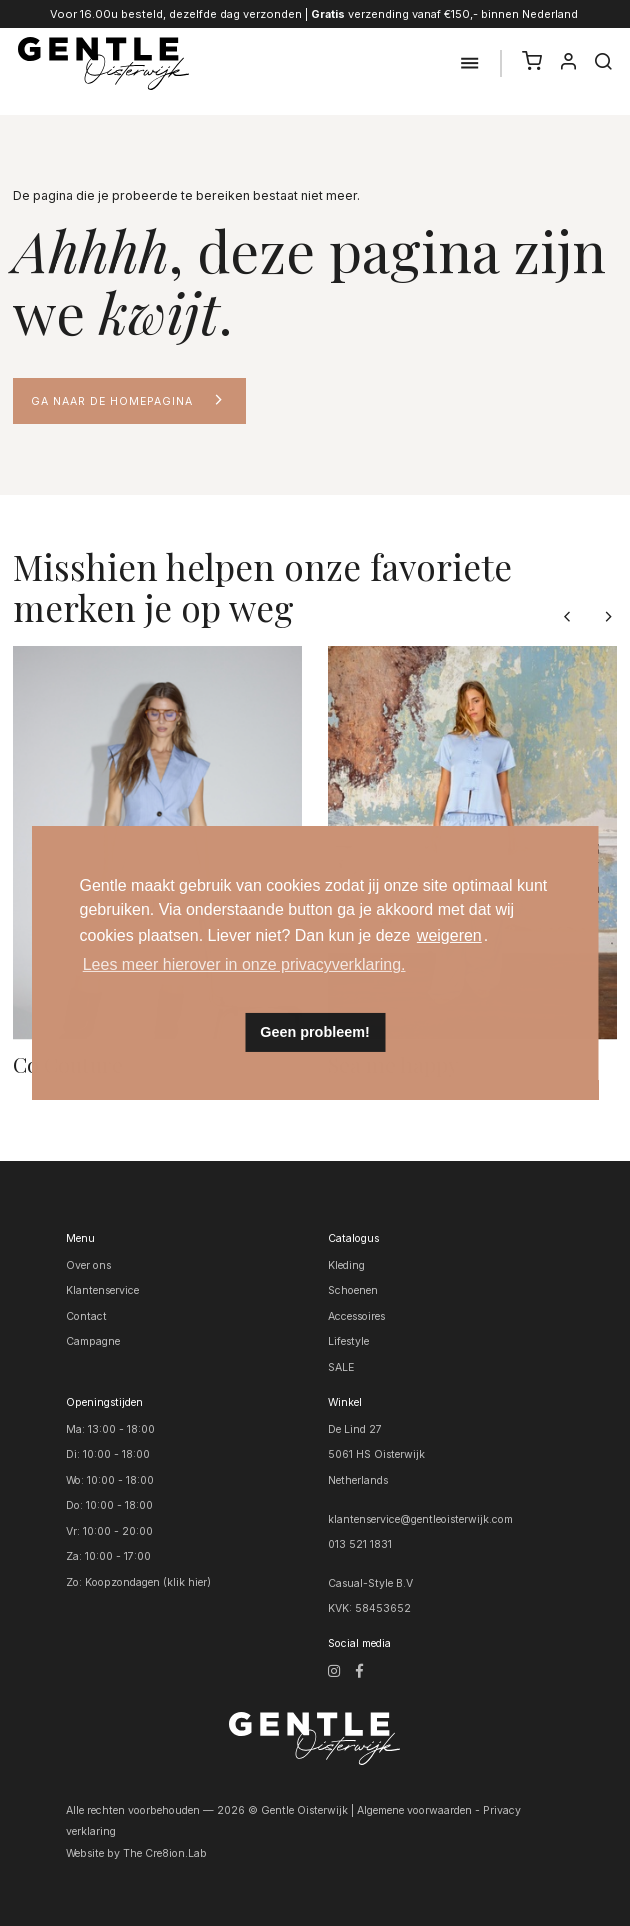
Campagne (93, 1341)
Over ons (88, 1265)
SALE (341, 1367)
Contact (86, 1316)
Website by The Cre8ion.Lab (136, 1853)
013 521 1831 (360, 1544)
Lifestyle (348, 1341)
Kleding (346, 1265)
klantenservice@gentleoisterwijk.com (420, 1519)
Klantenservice (102, 1290)
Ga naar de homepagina (112, 401)
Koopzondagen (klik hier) (148, 1582)
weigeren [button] (449, 935)
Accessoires (356, 1316)
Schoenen (353, 1290)
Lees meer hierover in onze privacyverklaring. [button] (244, 964)
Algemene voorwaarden (414, 1810)
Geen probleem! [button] (315, 1032)
